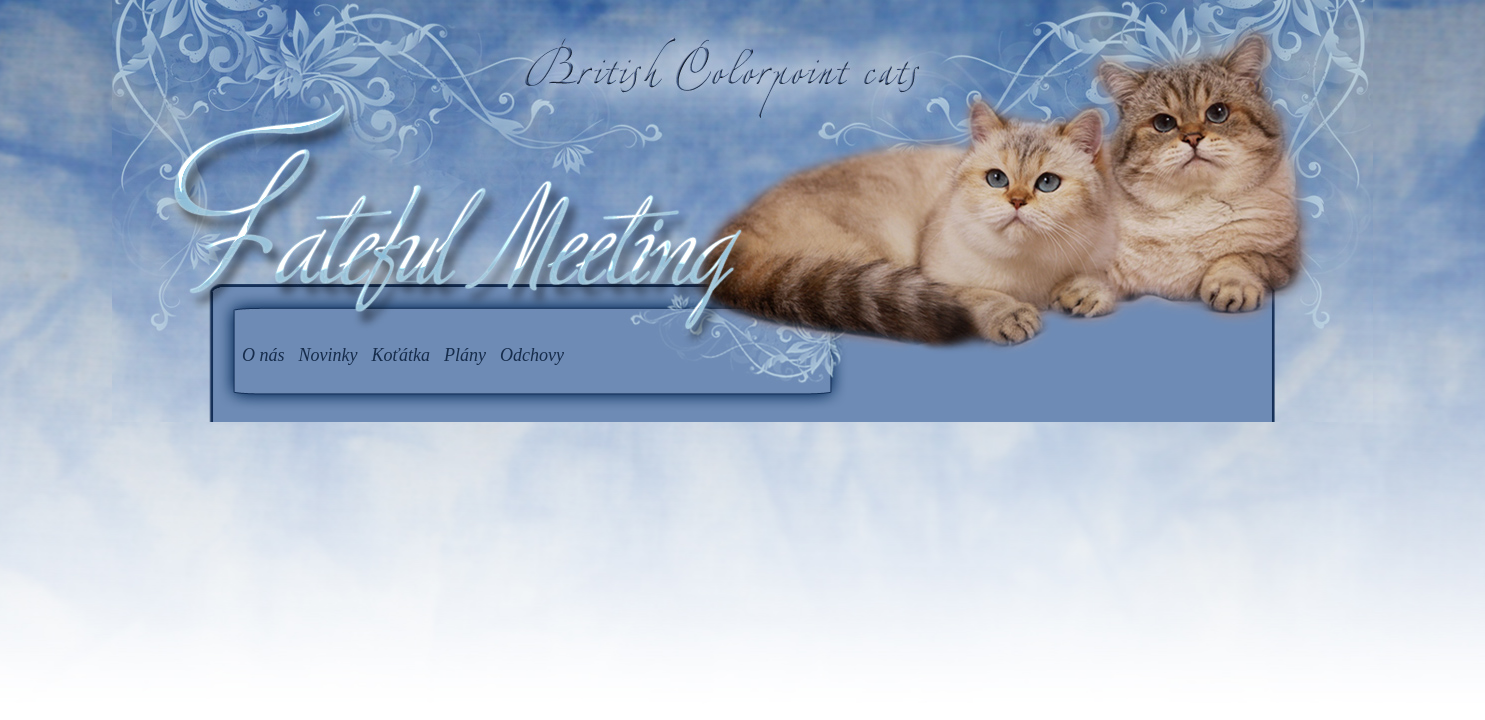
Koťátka (401, 355)
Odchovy (532, 355)
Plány (465, 355)
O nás (263, 355)
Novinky (328, 355)
